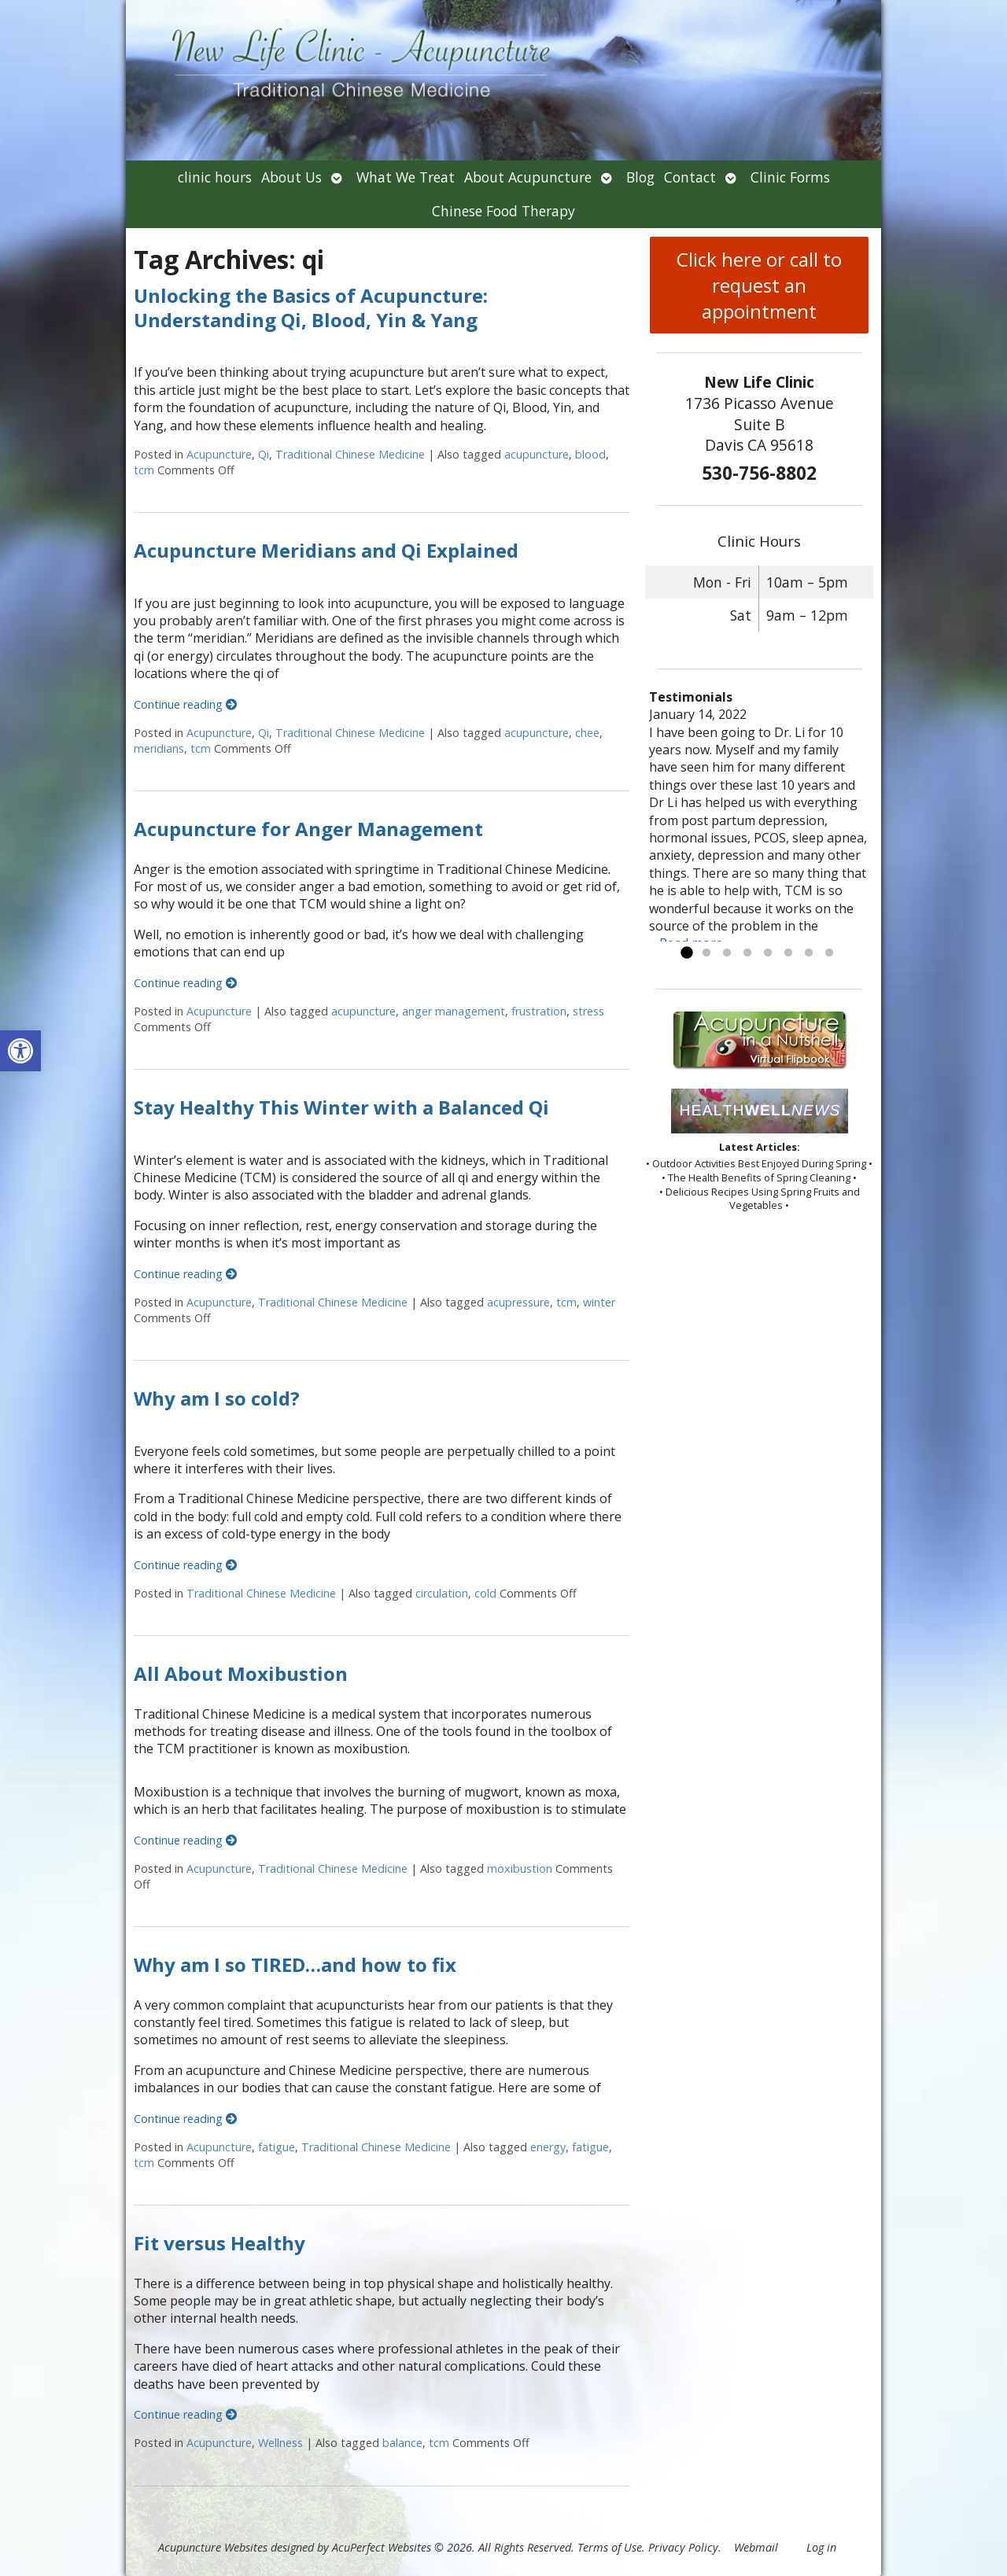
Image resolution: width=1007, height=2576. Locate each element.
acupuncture (536, 454)
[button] (20, 1050)
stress (588, 1011)
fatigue (276, 2146)
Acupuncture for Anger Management (308, 829)
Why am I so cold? (217, 1398)
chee (587, 732)
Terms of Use (609, 2547)
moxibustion (519, 1868)
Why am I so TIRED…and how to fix (295, 1964)
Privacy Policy (683, 2547)
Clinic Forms (790, 177)
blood (590, 454)
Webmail (756, 2547)
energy (548, 2146)
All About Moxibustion (241, 1673)
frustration (538, 1011)
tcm (144, 470)
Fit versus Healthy (219, 2243)
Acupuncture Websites (212, 2547)
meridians (159, 748)
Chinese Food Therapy (503, 210)
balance (402, 2442)
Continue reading (185, 704)
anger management (453, 1011)
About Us (291, 177)
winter (599, 1302)
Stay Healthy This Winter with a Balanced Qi (341, 1107)
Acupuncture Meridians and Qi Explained (326, 550)
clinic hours (215, 177)
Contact (690, 177)
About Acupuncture (528, 177)
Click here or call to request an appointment (759, 285)
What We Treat (405, 177)
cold (485, 1593)
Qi (263, 454)
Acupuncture (219, 454)
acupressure (518, 1302)
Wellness (280, 2442)
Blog (640, 177)
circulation (441, 1593)
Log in (821, 2547)
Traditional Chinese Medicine (350, 454)
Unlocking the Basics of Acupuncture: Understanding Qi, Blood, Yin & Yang (311, 307)
